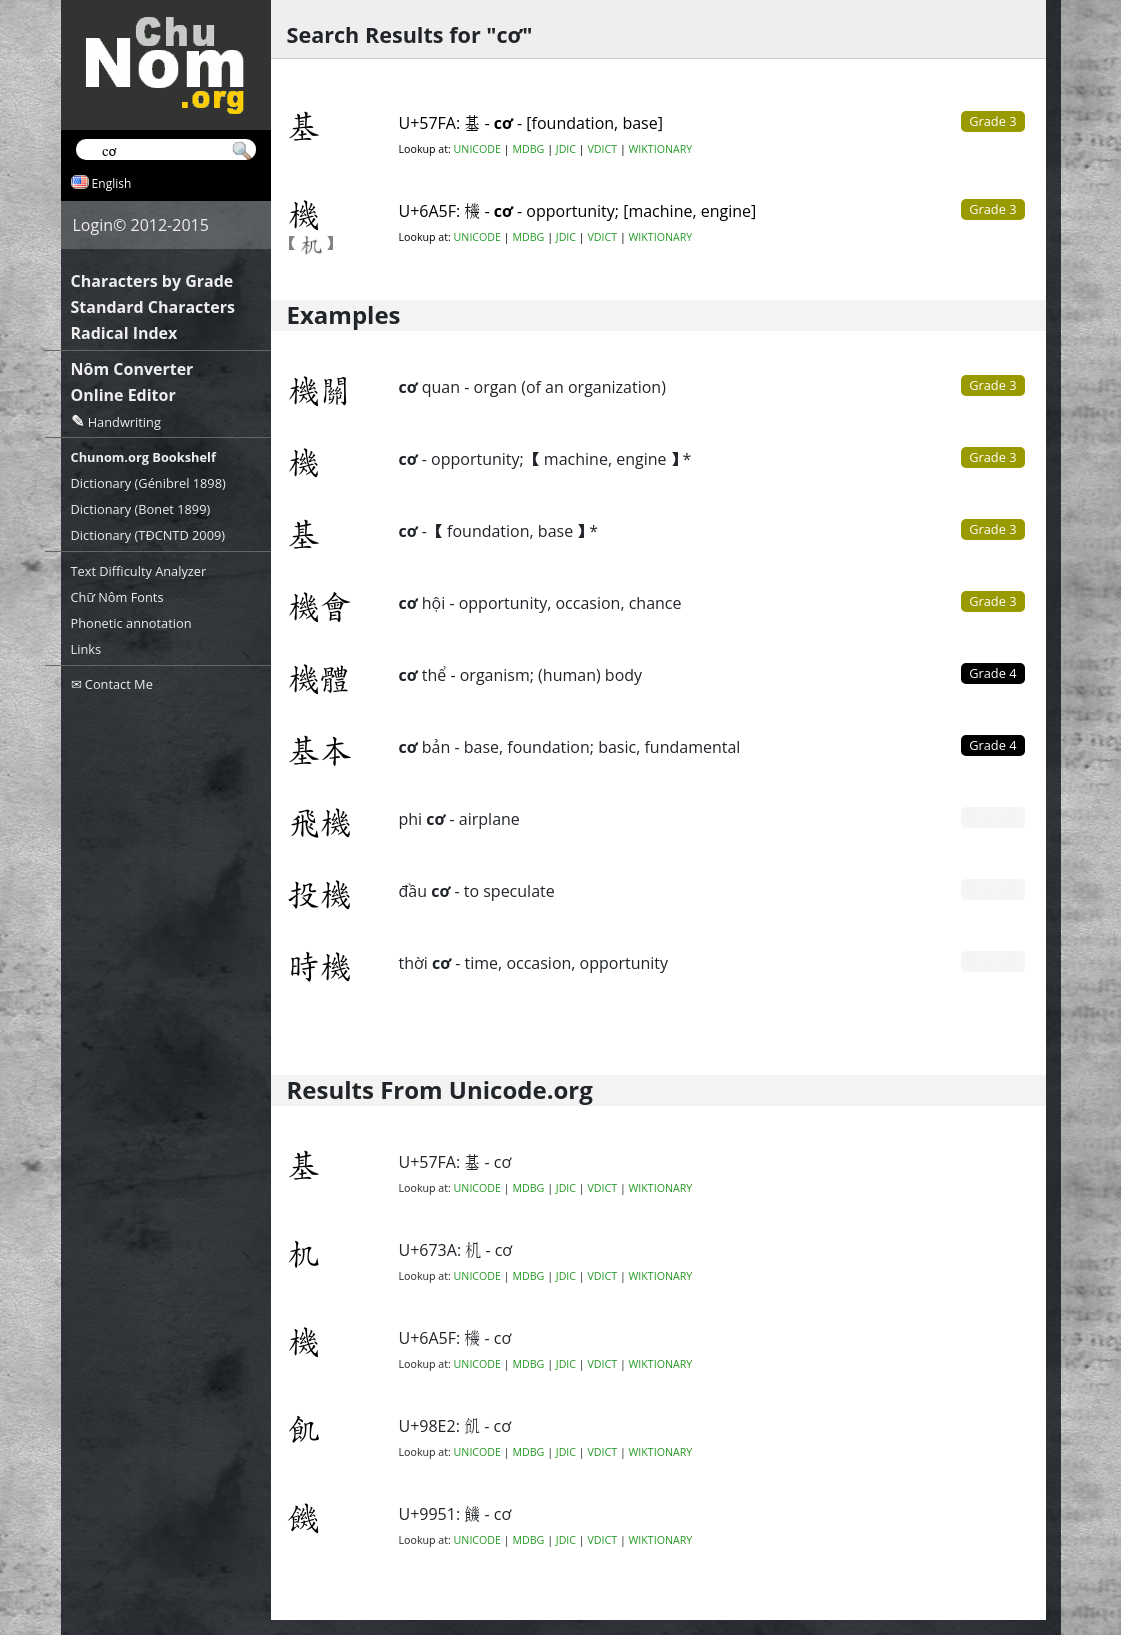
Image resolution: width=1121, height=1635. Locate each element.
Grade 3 (992, 385)
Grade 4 (992, 673)
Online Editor (123, 395)
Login (93, 225)
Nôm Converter (132, 369)
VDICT (602, 149)
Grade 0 (992, 817)
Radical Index (124, 333)
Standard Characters (153, 307)
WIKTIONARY (661, 149)
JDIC (566, 149)
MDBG (528, 149)
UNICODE (477, 149)
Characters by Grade (152, 281)
